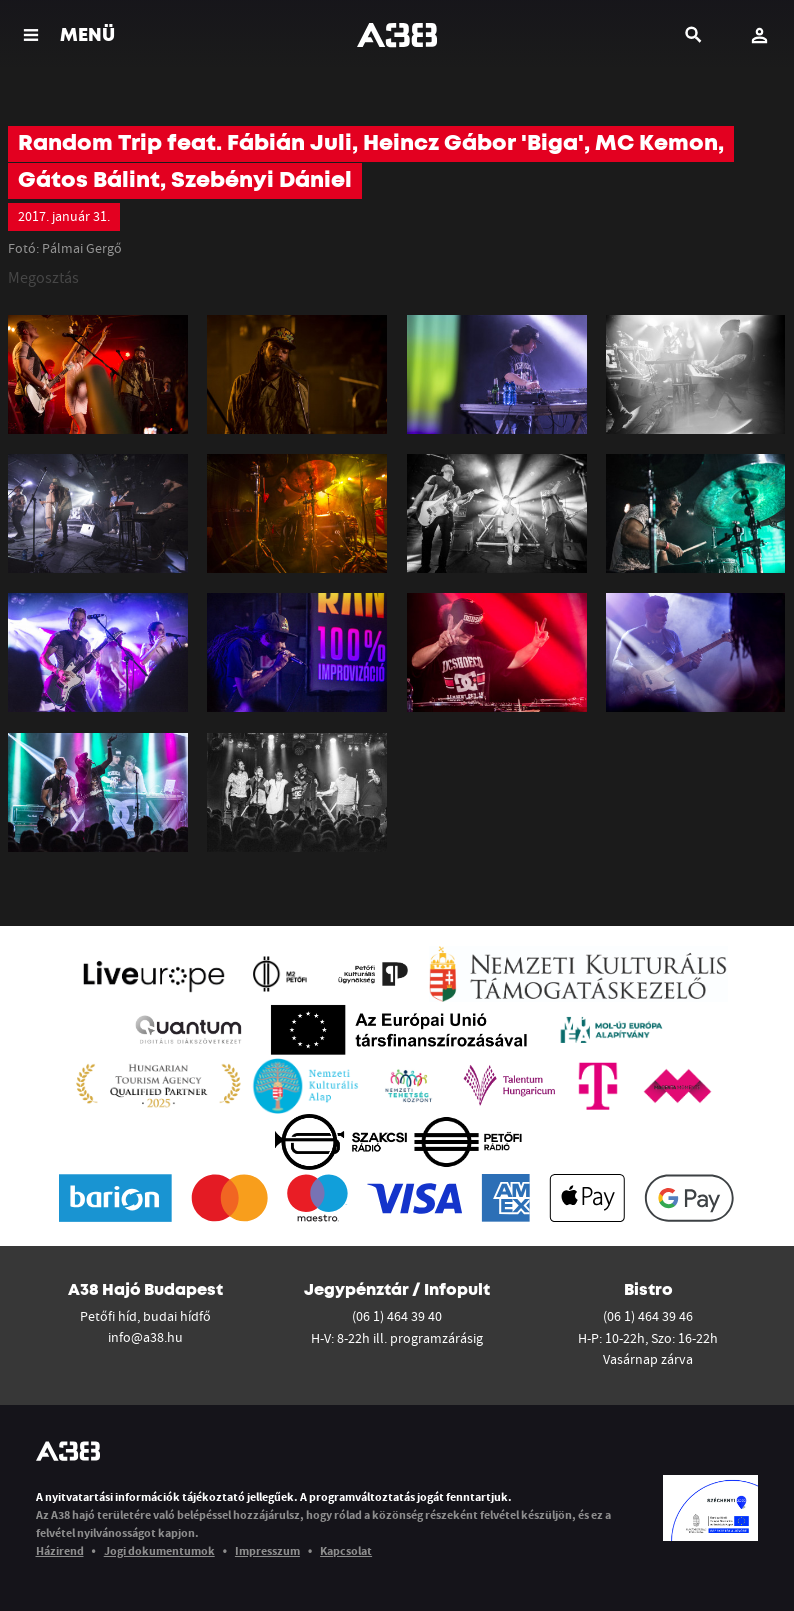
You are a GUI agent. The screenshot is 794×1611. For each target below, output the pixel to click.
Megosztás (43, 277)
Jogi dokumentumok (159, 1550)
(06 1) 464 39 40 (397, 1316)
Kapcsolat (346, 1550)
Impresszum (267, 1550)
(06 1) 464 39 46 (648, 1316)
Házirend (60, 1550)
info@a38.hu (145, 1337)
